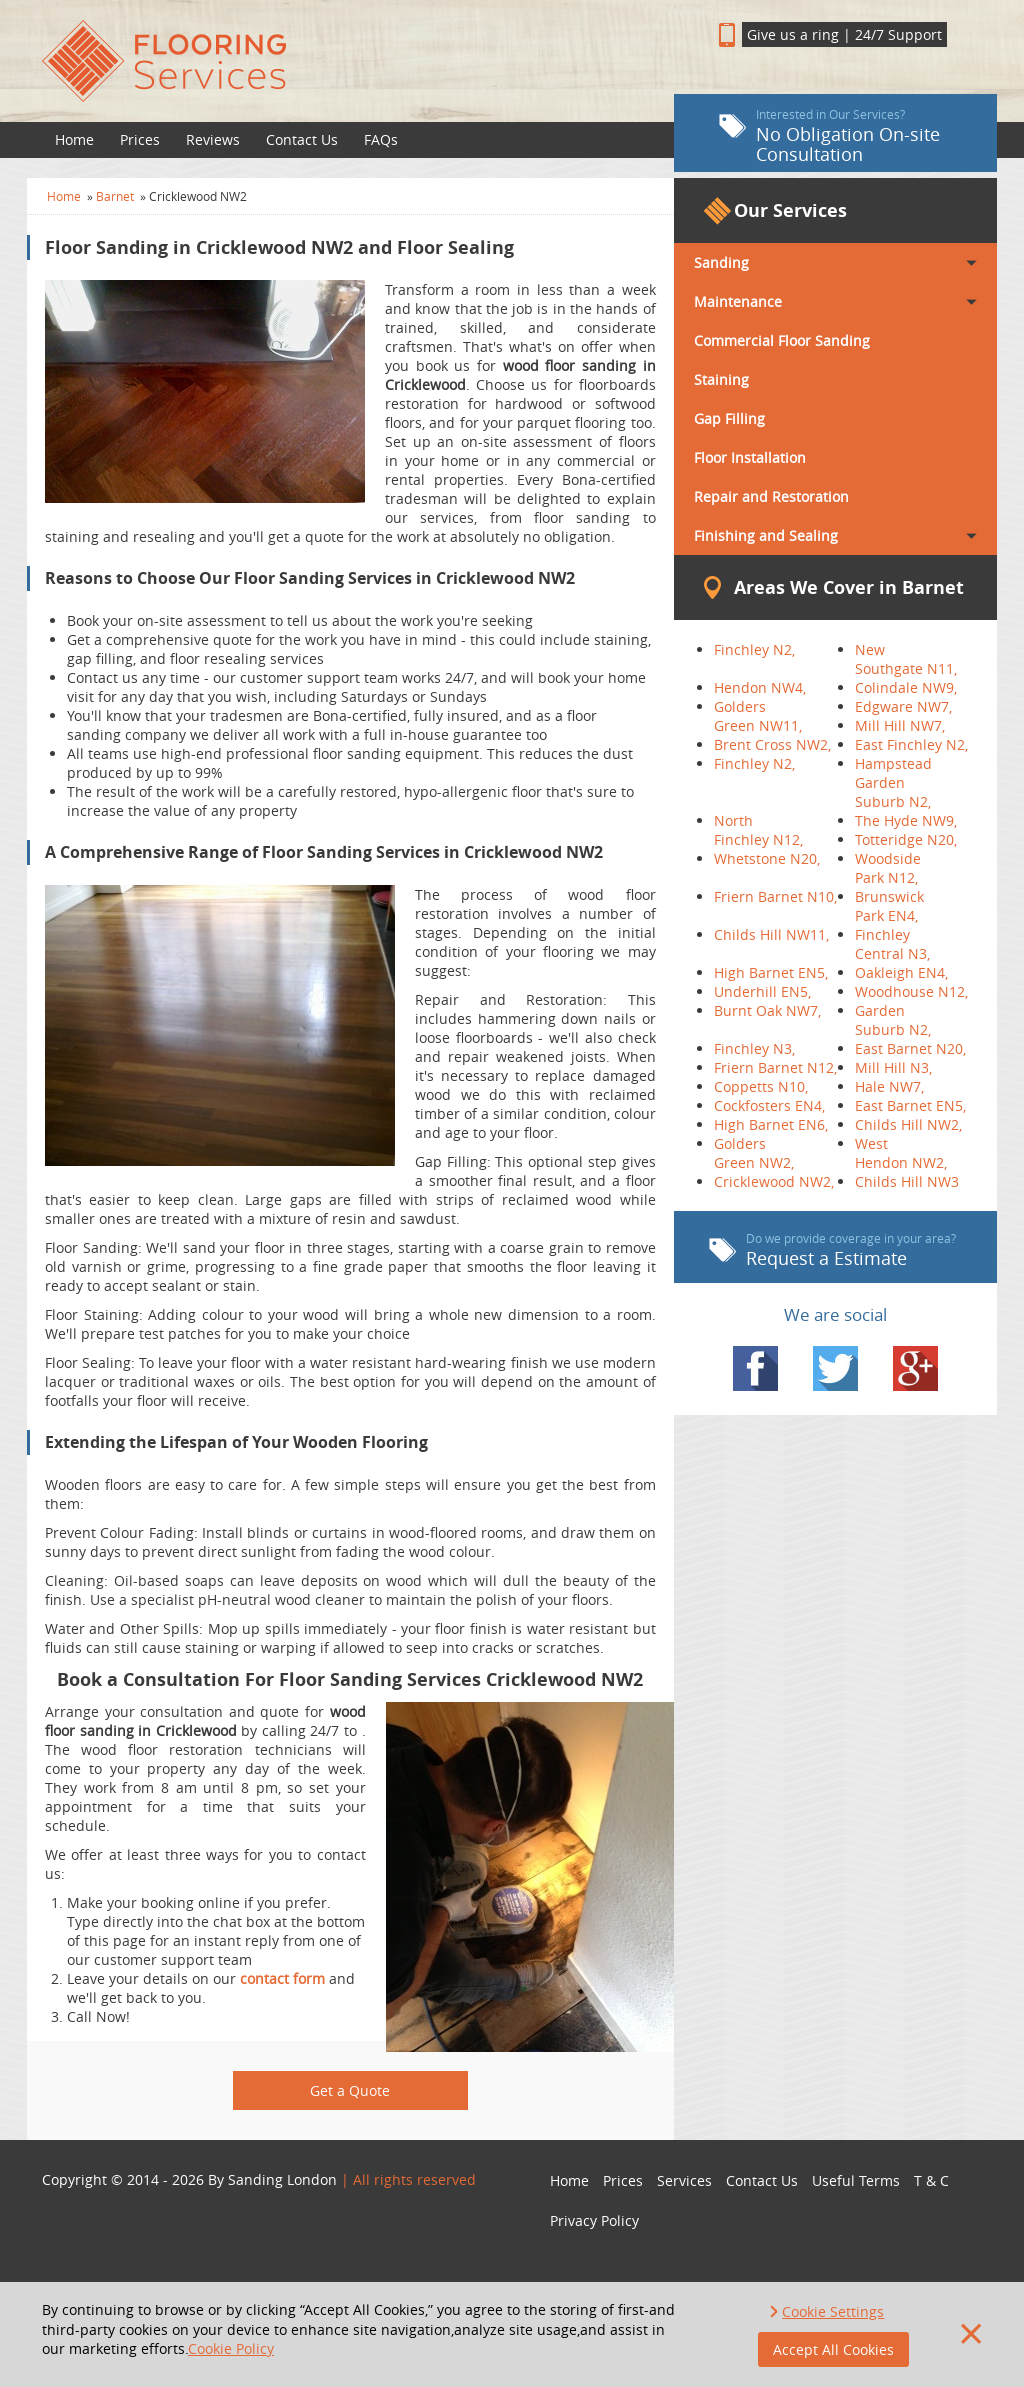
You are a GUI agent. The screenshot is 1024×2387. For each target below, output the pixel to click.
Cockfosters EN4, (769, 1105)
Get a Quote (350, 2090)
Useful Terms (856, 2180)
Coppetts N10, (761, 1086)
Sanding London (282, 2179)
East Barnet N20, (910, 1048)
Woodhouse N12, (911, 991)
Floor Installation (750, 457)
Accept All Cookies (833, 2349)
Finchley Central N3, (892, 944)
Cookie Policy (231, 2348)
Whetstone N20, (767, 858)
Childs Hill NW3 (907, 1181)
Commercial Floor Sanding (782, 340)
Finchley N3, (754, 1048)
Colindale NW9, (906, 687)
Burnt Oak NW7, (767, 1010)
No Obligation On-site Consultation (829, 136)
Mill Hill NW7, (900, 725)
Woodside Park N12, (888, 868)
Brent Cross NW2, (772, 744)
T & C (931, 2180)
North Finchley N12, (758, 830)
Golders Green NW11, (758, 716)
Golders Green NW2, (754, 1153)
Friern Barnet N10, (775, 896)
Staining (721, 379)
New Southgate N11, (906, 659)
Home (74, 139)
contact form (282, 1978)
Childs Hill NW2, (908, 1124)
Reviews (213, 139)
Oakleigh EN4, (901, 972)
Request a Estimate (832, 1250)
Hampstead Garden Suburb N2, (893, 782)
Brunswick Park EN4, (889, 906)
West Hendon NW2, (901, 1153)
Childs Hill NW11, (771, 934)
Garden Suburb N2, (893, 1020)
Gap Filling (729, 418)
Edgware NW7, (903, 706)
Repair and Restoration (771, 496)
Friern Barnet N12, (775, 1067)
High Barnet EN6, (771, 1124)
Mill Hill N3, (893, 1067)
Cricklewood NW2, (774, 1181)
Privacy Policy (594, 2220)
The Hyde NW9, (906, 820)
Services (684, 2180)
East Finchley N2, (911, 744)
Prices (140, 139)
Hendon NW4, (760, 687)
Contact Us (302, 139)
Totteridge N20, (906, 839)
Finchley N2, (754, 649)
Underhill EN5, (762, 991)
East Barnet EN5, (910, 1105)
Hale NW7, (889, 1086)
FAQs (381, 139)
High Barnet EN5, (771, 972)
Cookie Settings (833, 2311)
